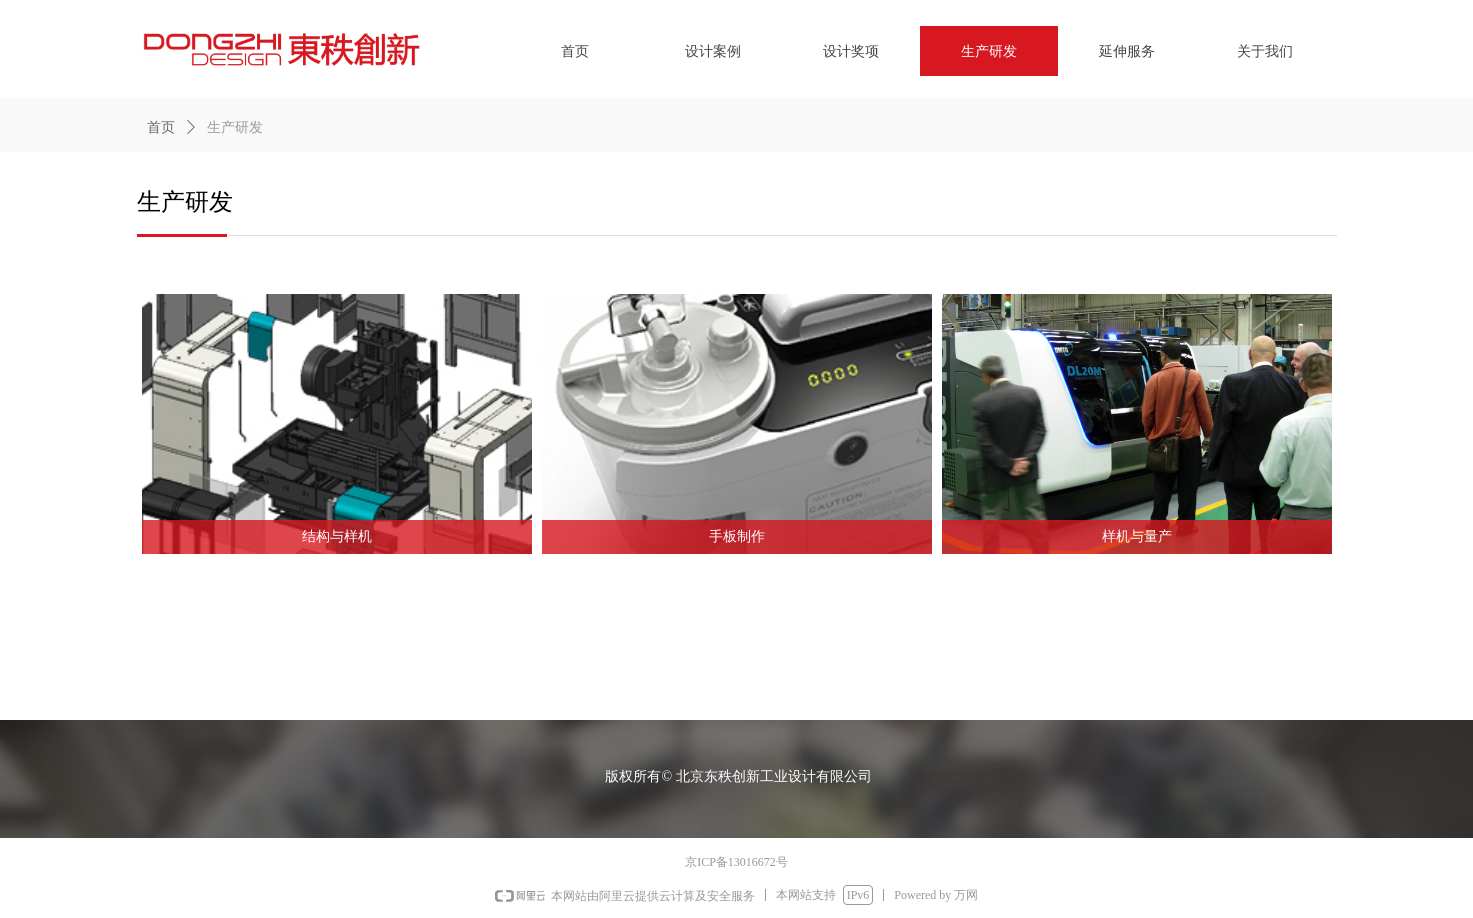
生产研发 (235, 127)
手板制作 (737, 536)
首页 (161, 127)
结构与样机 (337, 536)
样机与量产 (1137, 536)
